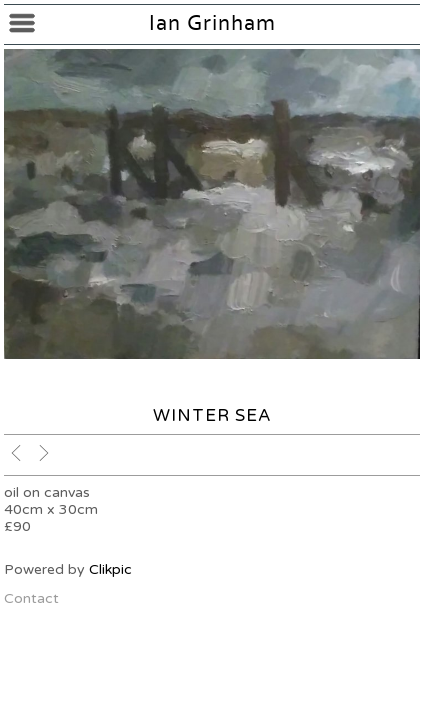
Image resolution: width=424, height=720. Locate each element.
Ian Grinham (212, 23)
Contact (31, 598)
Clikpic (110, 569)
